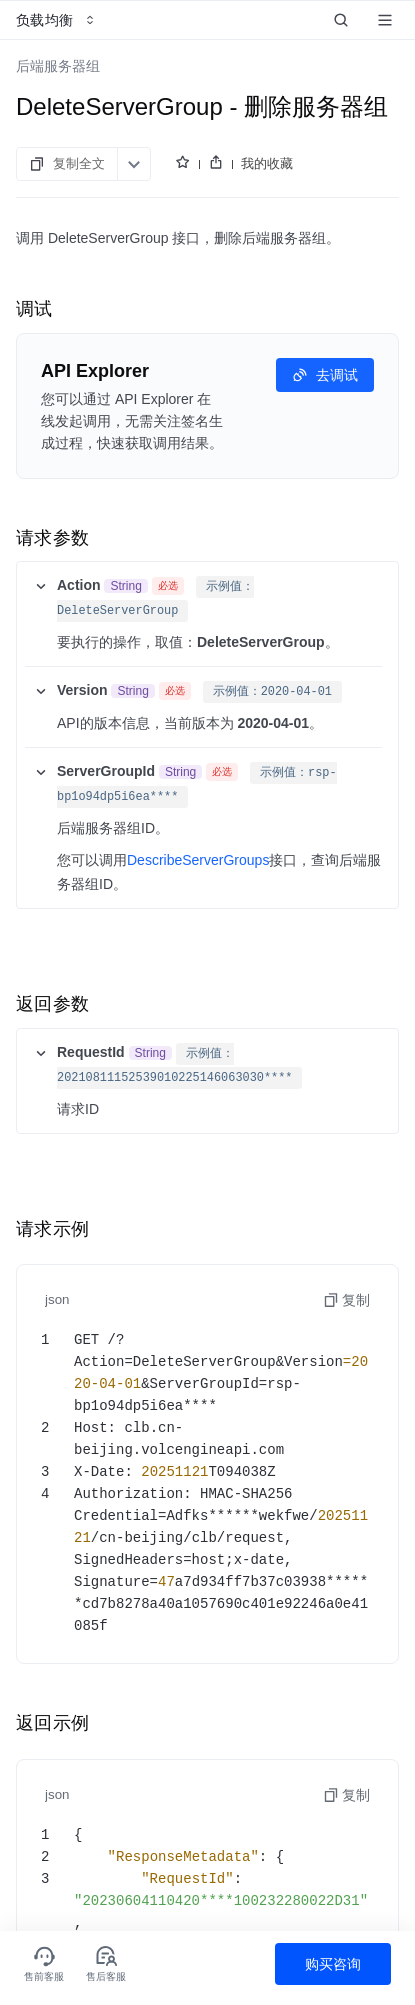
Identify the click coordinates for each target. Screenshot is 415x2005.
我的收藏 (267, 163)
